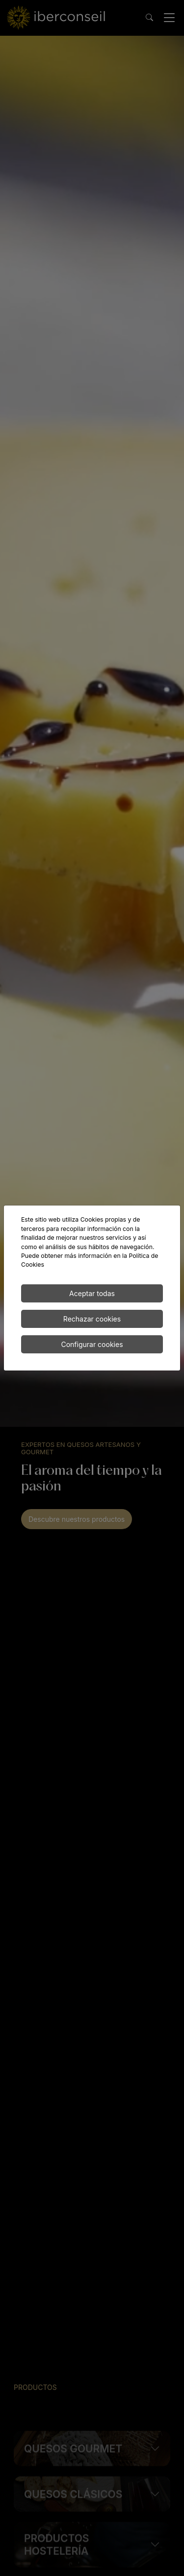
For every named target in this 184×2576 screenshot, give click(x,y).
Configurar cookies (92, 1344)
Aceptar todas (92, 1293)
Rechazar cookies (92, 1319)
